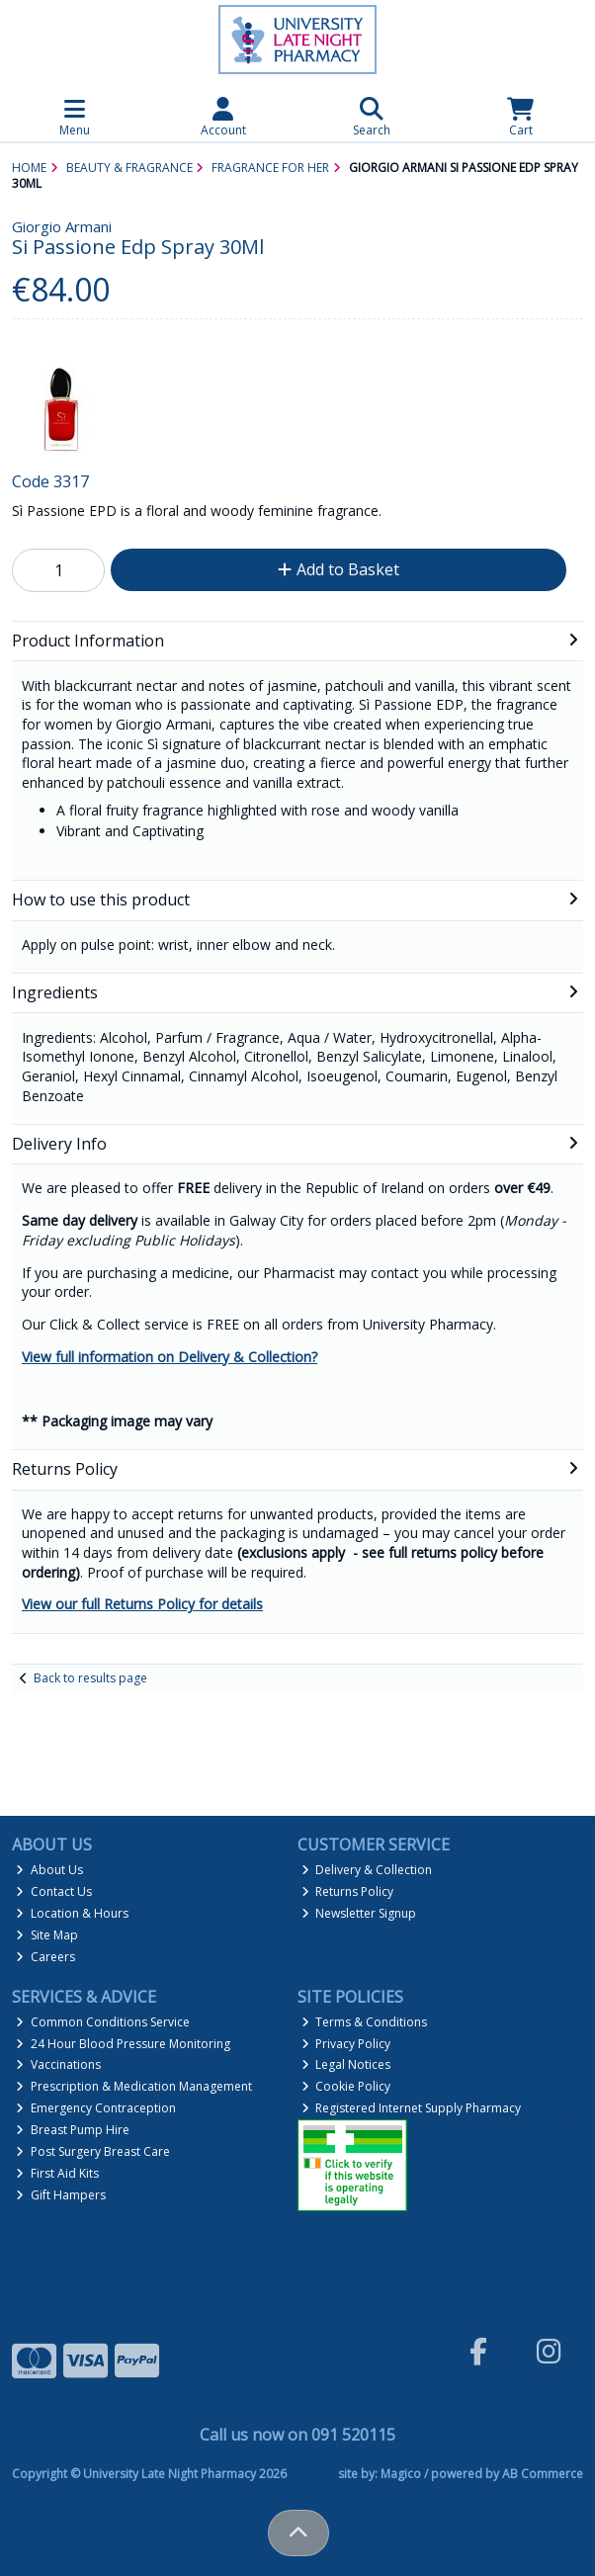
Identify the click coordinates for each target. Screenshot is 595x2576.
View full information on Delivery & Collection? (169, 1356)
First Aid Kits (57, 2173)
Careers (45, 1956)
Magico (401, 2473)
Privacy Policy (346, 2043)
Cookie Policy (346, 2086)
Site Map (47, 1935)
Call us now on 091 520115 (297, 2435)
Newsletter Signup (359, 1913)
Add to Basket (338, 569)
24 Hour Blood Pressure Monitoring (123, 2043)
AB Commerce (542, 2473)
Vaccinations (58, 2064)
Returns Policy (347, 1891)
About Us (49, 1869)
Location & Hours (72, 1913)
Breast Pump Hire (72, 2129)
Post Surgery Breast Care (93, 2151)
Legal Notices (346, 2064)
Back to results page (90, 1678)
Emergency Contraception (96, 2108)
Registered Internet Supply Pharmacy (411, 2108)
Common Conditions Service (103, 2022)
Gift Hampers (61, 2195)
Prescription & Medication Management (134, 2086)
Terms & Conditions (364, 2022)
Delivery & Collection (367, 1869)
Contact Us (54, 1891)
